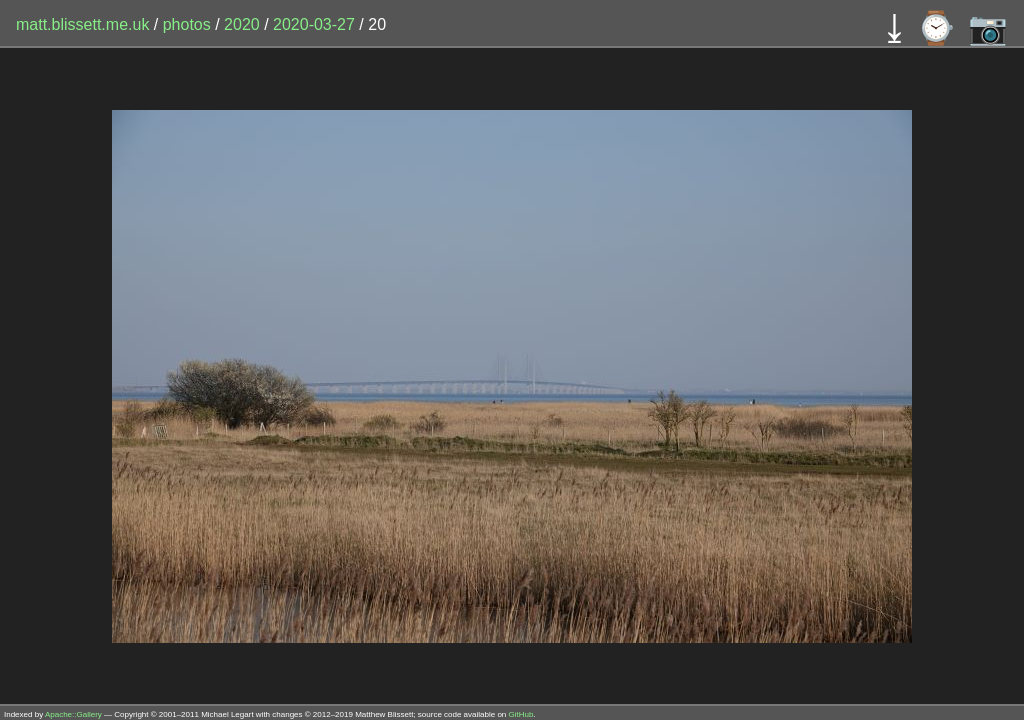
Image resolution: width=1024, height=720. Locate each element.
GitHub (521, 714)
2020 (242, 24)
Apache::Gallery (73, 714)
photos (187, 24)
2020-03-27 (314, 24)
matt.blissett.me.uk (82, 24)
